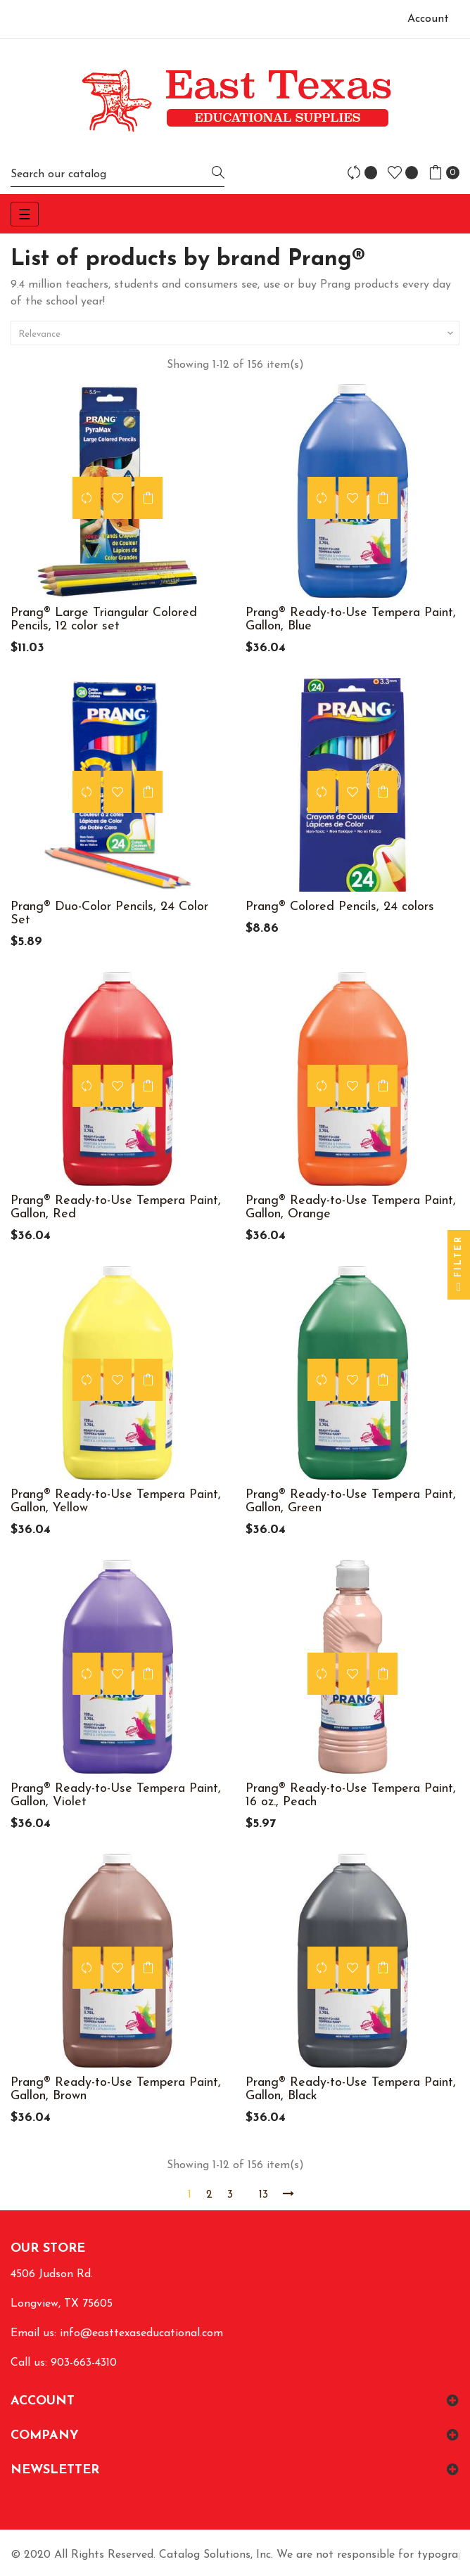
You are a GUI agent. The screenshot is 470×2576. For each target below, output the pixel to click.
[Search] (117, 174)
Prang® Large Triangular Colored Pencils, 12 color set (104, 619)
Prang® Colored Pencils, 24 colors (340, 907)
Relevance (237, 333)
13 (263, 2194)
